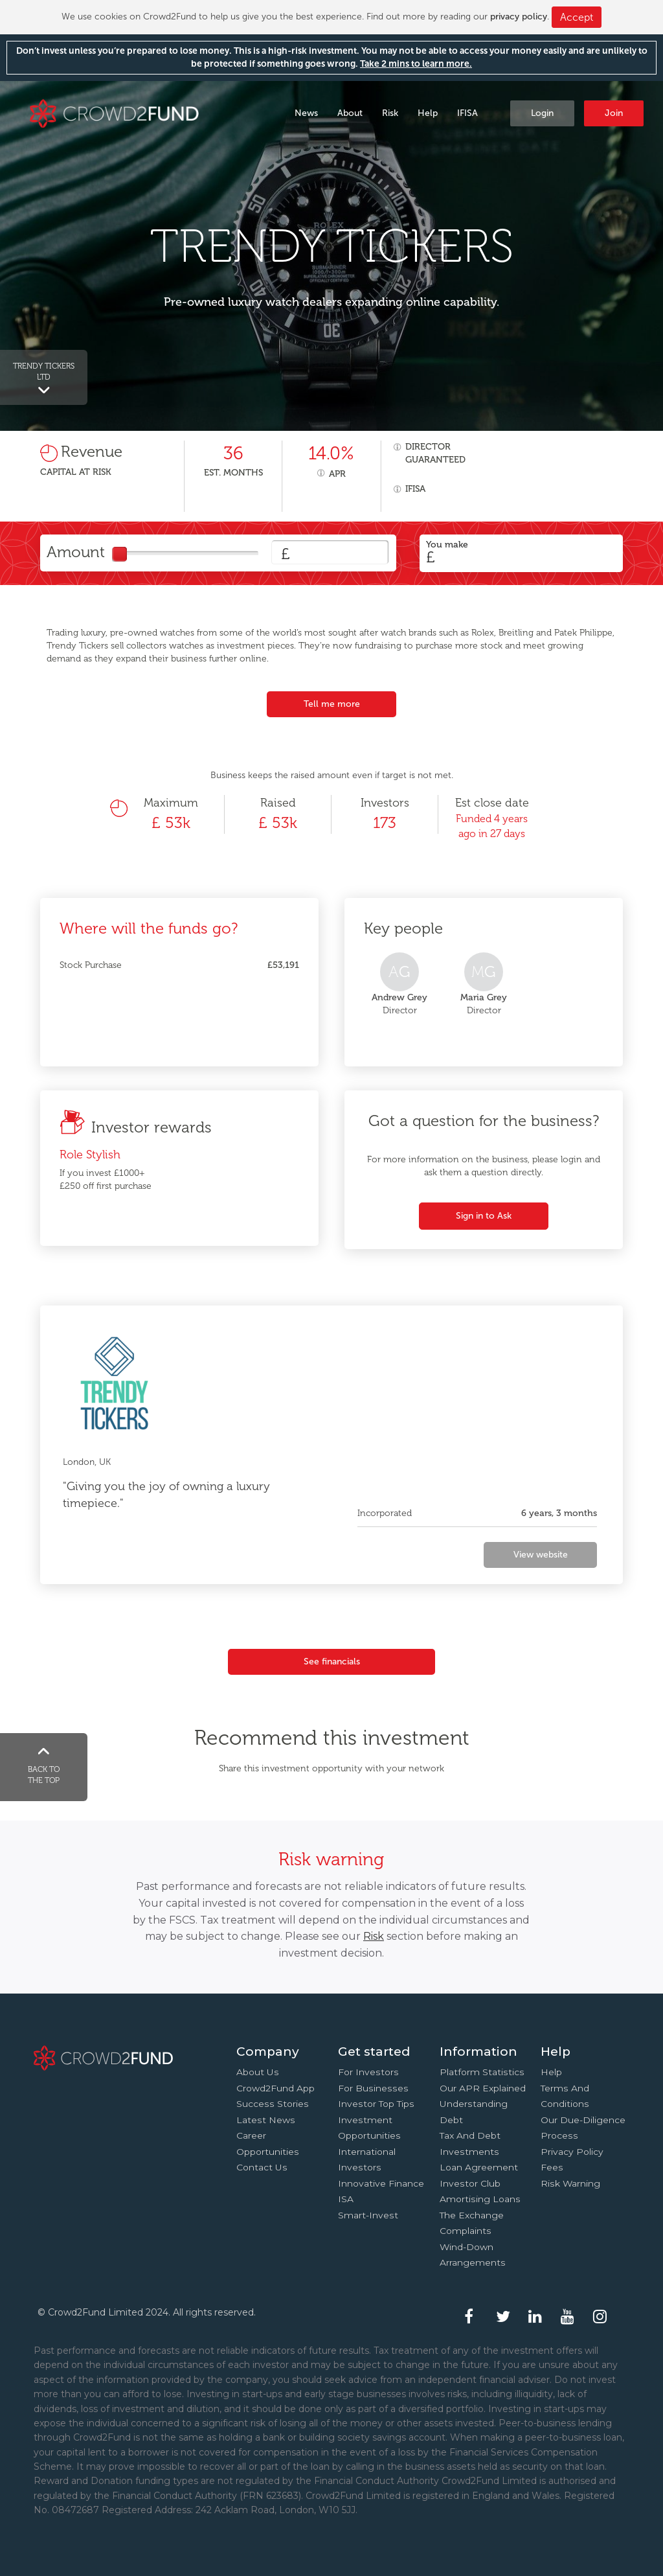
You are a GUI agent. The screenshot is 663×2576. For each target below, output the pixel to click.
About (350, 113)
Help (428, 113)
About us (257, 2072)
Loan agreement (479, 2167)
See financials (332, 1661)
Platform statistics (482, 2072)
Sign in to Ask (483, 1215)
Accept (576, 17)
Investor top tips (376, 2104)
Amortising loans (480, 2199)
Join (614, 113)
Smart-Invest (368, 2215)
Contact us (261, 2167)
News (306, 113)
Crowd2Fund (114, 112)
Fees (552, 2167)
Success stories (272, 2104)
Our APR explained (483, 2088)
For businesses (373, 2088)
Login (542, 113)
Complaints (465, 2230)
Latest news (265, 2120)
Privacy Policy (572, 2151)
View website (540, 1554)
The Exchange (472, 2215)
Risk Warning (570, 2183)
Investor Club (470, 2183)
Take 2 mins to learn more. (416, 63)
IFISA (467, 113)
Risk (390, 113)
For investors (368, 2072)
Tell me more (332, 703)
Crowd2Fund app (275, 2088)
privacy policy (518, 16)
